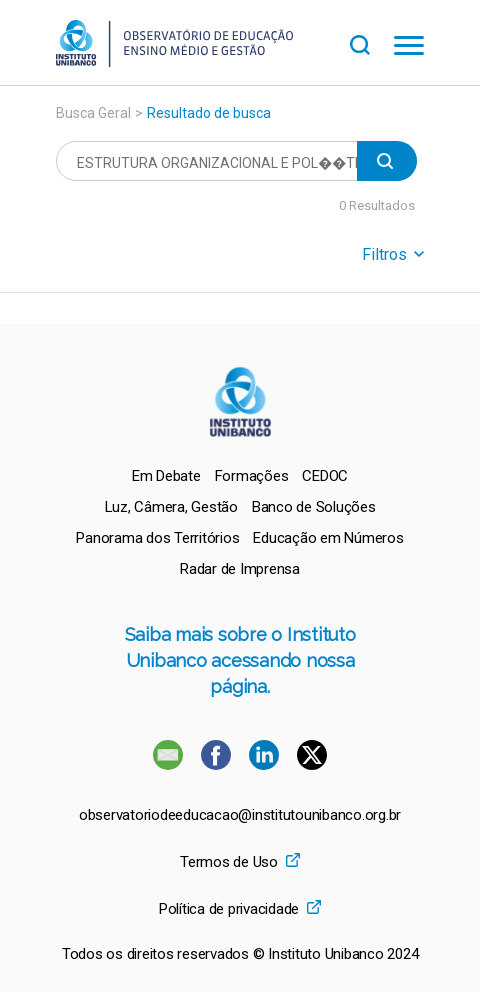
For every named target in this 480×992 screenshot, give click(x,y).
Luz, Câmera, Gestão (171, 507)
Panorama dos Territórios (157, 538)
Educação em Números (328, 538)
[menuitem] (166, 476)
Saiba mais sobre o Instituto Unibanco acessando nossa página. (240, 660)
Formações (252, 476)
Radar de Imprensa (240, 569)
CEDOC (325, 476)
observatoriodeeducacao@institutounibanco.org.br (240, 815)
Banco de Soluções (314, 507)
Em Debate (166, 476)
